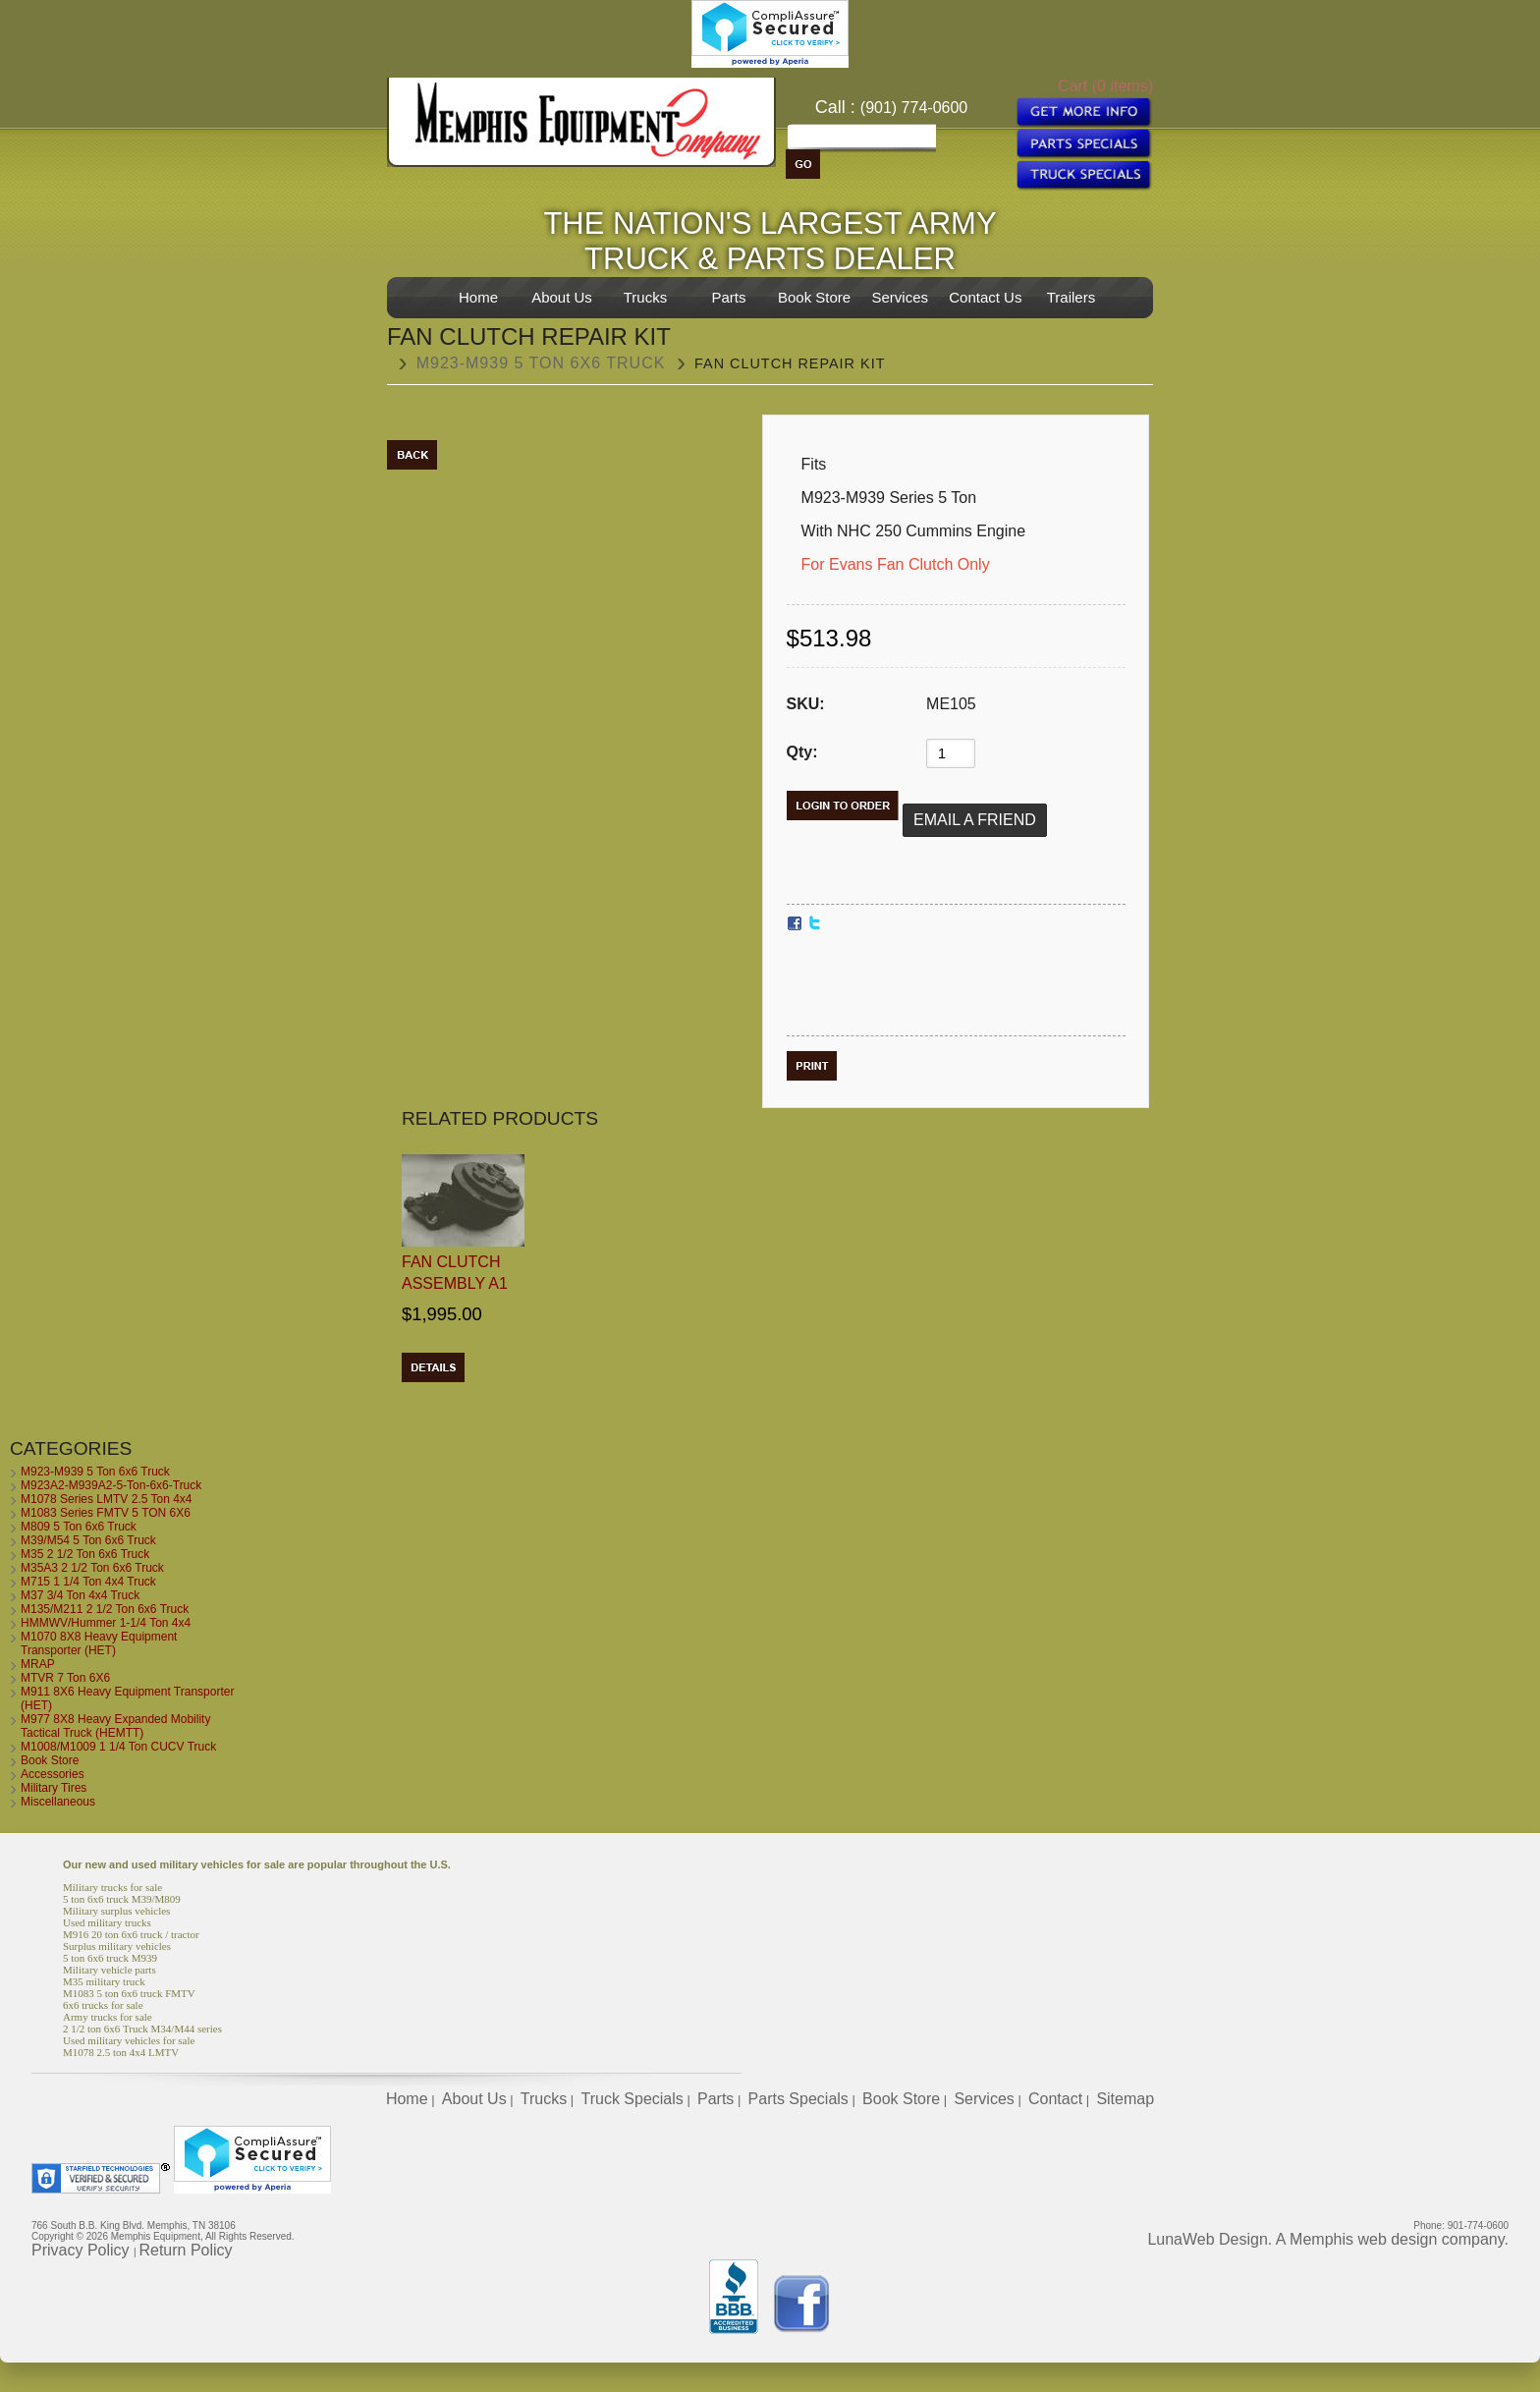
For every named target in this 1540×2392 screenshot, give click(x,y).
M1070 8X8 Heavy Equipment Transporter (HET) (99, 1643)
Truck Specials (631, 2098)
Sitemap (1125, 2098)
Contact (1055, 2098)
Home (478, 297)
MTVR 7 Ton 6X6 (65, 1678)
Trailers (1071, 297)
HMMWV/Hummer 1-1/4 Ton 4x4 (106, 1623)
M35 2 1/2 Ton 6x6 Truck (85, 1554)
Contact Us (985, 297)
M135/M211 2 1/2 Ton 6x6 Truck (105, 1609)
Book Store (814, 297)
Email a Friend (974, 819)
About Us (561, 297)
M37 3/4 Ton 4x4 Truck (80, 1595)
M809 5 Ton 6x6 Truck (79, 1526)
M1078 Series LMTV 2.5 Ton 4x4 (106, 1499)
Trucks (645, 297)
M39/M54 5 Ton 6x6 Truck (88, 1540)
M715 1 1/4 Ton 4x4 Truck (88, 1581)
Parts (728, 297)
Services (899, 297)
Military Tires (53, 1788)
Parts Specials (798, 2098)
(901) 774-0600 (913, 107)
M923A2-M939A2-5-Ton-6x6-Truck (111, 1485)
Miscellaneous (58, 1801)
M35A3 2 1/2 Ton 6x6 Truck (92, 1568)
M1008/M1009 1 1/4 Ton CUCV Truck (118, 1746)
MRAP (38, 1664)
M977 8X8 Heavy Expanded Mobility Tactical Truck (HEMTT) (115, 1726)
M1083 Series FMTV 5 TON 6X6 (106, 1513)
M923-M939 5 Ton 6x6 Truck (541, 363)
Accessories (52, 1774)
